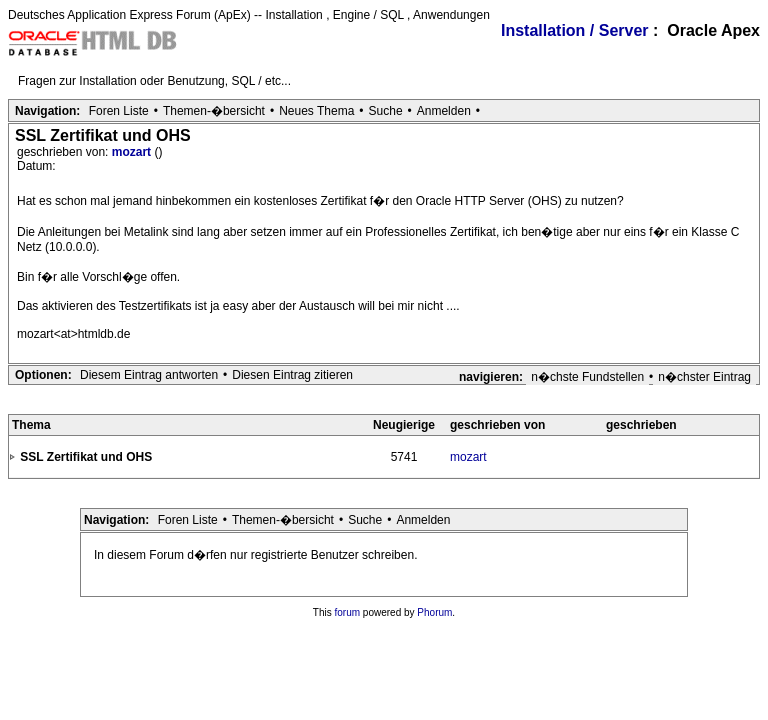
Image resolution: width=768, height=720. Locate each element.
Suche (386, 111)
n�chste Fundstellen (587, 377)
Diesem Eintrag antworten (149, 375)
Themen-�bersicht (214, 111)
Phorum (434, 612)
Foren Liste (119, 111)
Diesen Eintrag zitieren (292, 375)
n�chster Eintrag (704, 377)
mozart (133, 152)
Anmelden (444, 111)
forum (348, 612)
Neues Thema (316, 111)
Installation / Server (575, 30)
